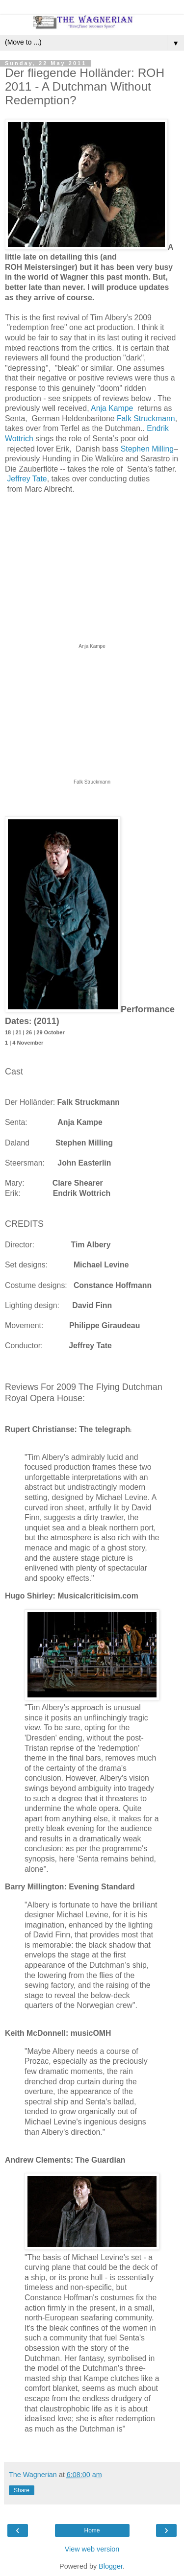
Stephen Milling (147, 449)
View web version (92, 2549)
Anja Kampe (112, 408)
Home (92, 2530)
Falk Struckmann (146, 418)
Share (21, 2490)
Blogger (111, 2566)
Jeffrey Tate (27, 479)
